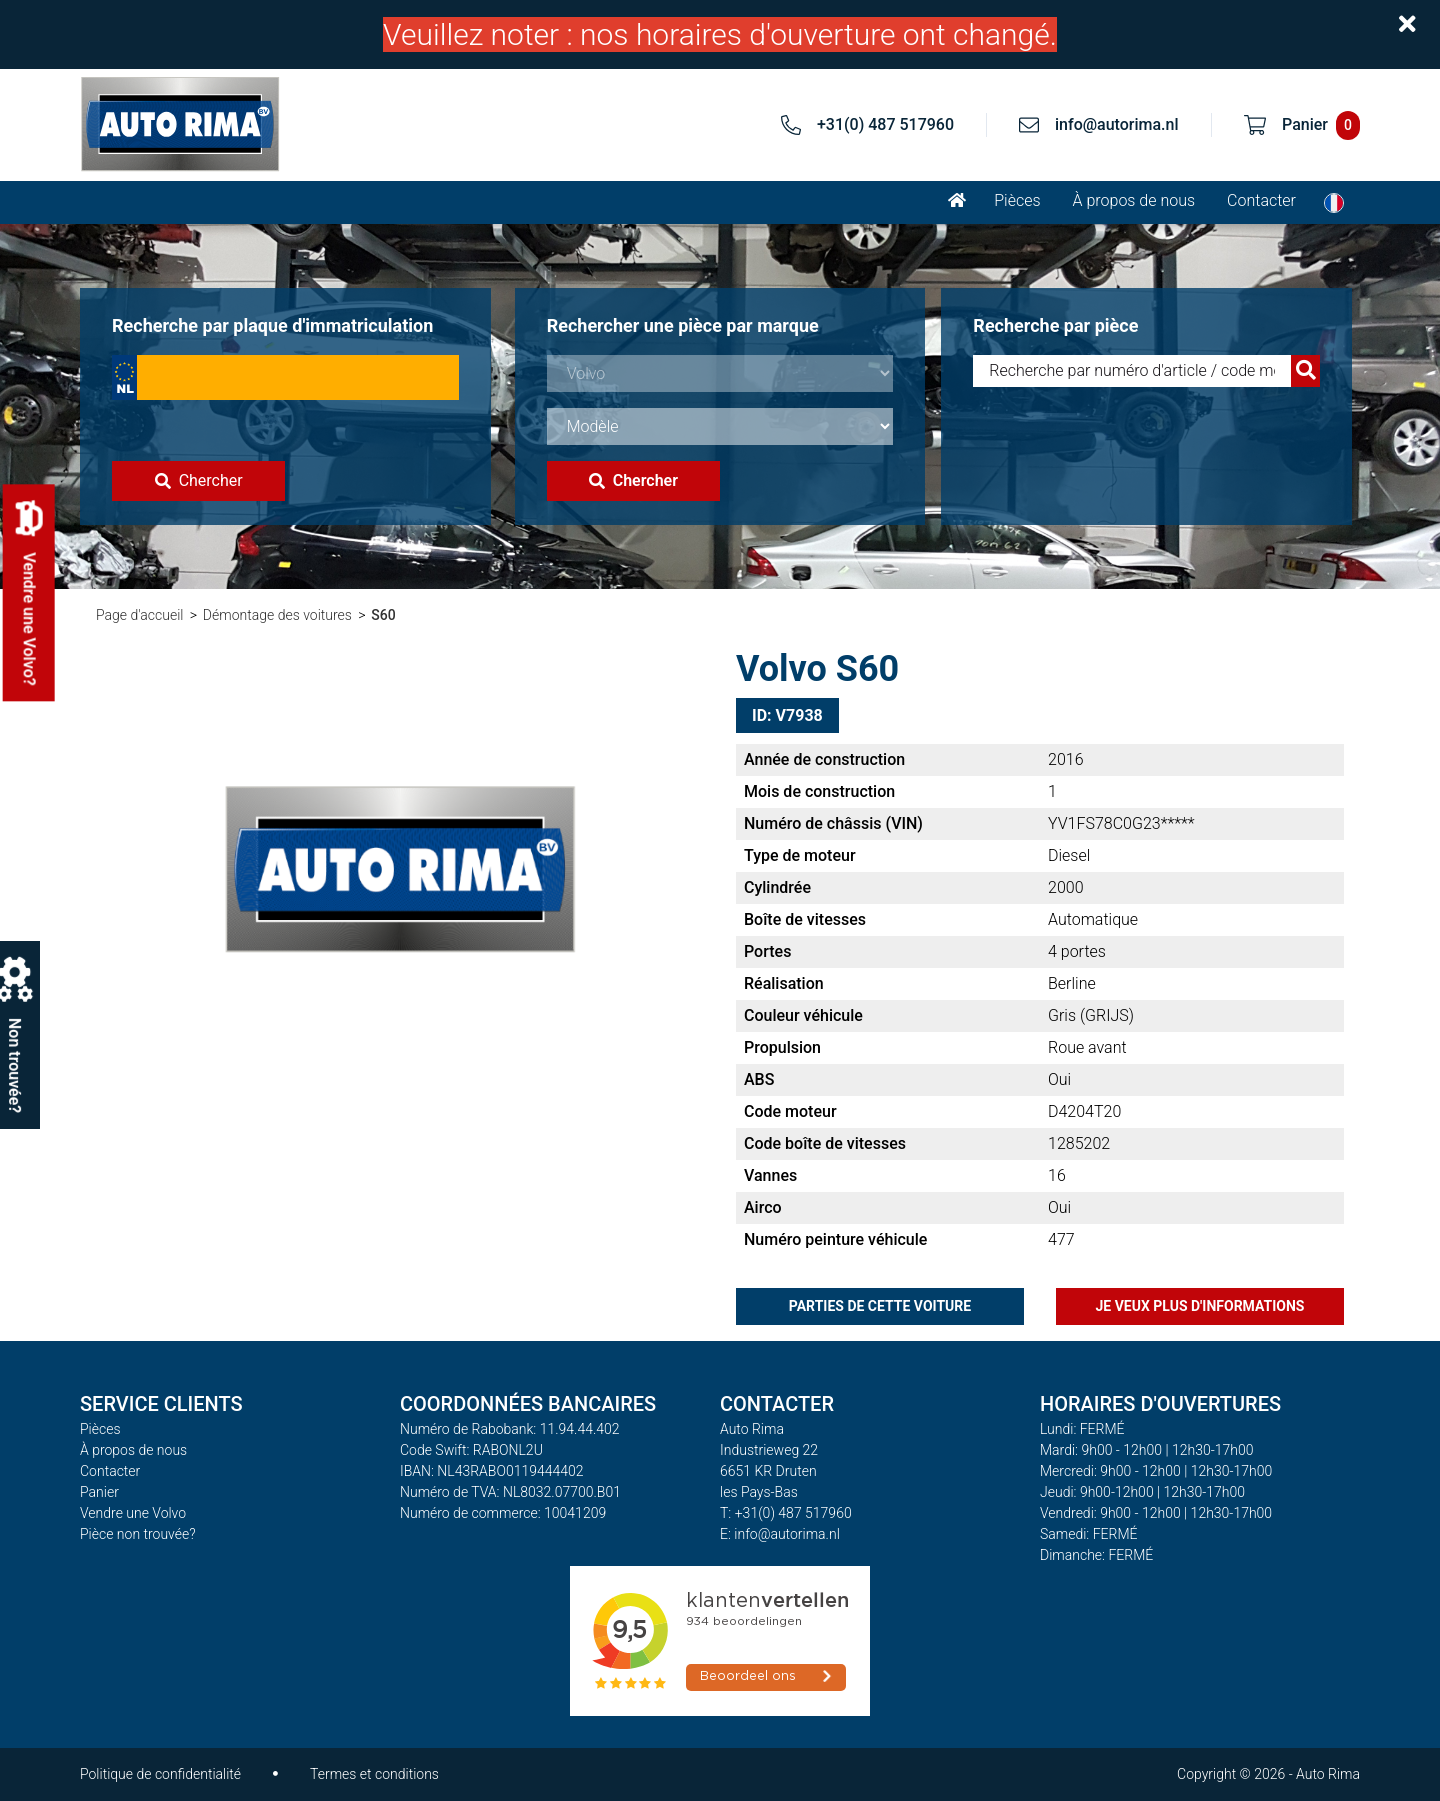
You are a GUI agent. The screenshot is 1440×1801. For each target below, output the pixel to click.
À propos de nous (1134, 200)
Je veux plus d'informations (1200, 1306)
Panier (99, 1492)
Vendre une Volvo (133, 1513)
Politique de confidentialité (160, 1774)
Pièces (1017, 200)
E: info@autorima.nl (780, 1534)
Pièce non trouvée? (138, 1534)
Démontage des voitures (277, 615)
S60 (383, 615)
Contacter (1261, 200)
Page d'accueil (139, 615)
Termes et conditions (374, 1774)
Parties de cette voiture (880, 1306)
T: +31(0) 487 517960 (786, 1513)
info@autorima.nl (1117, 124)
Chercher (199, 480)
